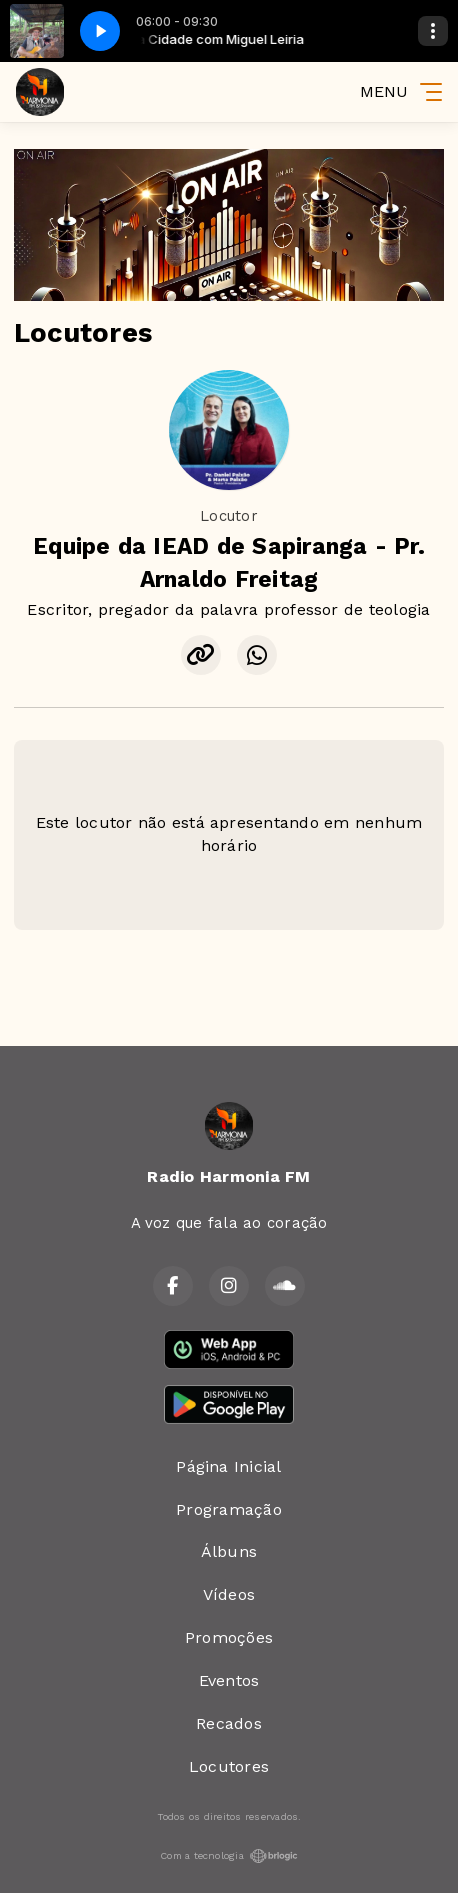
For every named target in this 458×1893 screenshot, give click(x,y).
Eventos (229, 1680)
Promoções (229, 1637)
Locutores (229, 1766)
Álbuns (229, 1551)
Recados (229, 1723)
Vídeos (229, 1594)
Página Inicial (228, 1466)
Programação (229, 1509)
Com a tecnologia (229, 1856)
